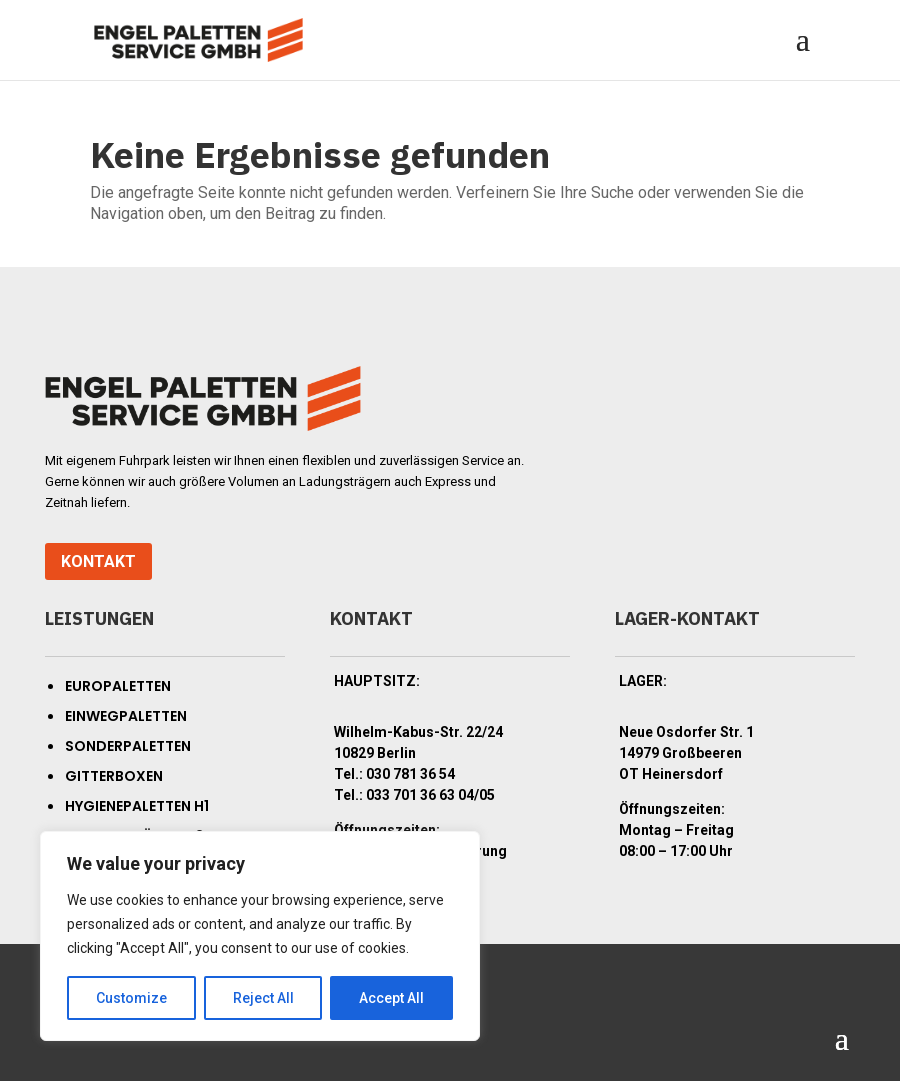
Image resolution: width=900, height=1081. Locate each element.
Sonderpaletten (128, 746)
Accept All (391, 998)
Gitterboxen (114, 776)
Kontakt (98, 561)
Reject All (263, 998)
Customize (131, 998)
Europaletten (118, 686)
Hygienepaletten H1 (137, 806)
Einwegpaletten (126, 716)
